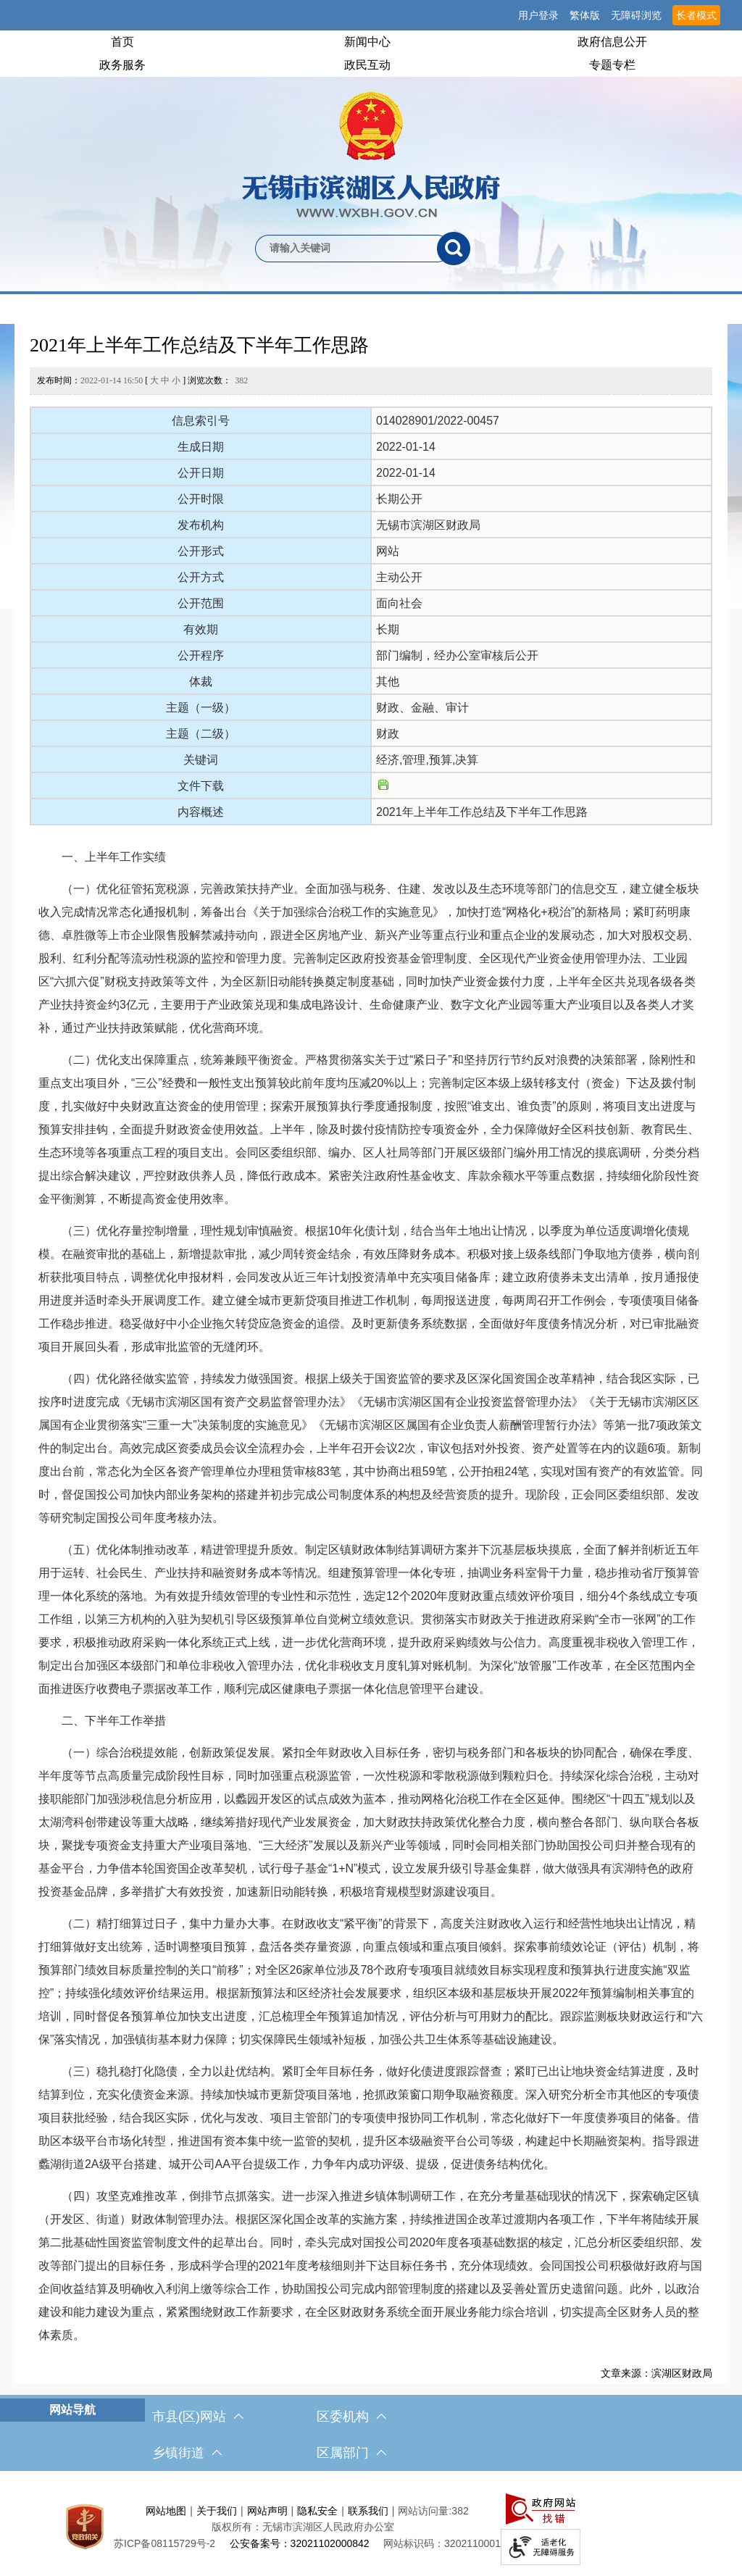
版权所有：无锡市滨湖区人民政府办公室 (303, 2527)
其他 (387, 681)
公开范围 (201, 603)
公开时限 (201, 499)
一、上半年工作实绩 (102, 857)
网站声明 (267, 2511)
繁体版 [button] (585, 15)
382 (241, 380)
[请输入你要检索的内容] (346, 248)
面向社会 (399, 603)
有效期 (200, 629)
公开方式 (201, 577)
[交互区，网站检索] (371, 224)
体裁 (200, 681)
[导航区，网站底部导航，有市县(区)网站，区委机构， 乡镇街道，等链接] (371, 2434)
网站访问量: (424, 2511)
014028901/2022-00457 (437, 420)
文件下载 (201, 786)
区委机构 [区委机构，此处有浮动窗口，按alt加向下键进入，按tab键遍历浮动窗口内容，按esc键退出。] (351, 2416)
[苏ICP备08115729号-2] (164, 2543)
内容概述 (201, 812)
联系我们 (368, 2511)
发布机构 (201, 525)
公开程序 (201, 655)
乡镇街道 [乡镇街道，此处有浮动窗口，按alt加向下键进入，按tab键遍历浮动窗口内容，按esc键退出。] (187, 2453)
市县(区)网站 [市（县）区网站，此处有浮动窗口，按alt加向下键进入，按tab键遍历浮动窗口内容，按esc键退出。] (197, 2416)
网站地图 (166, 2511)
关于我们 (216, 2511)
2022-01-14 (405, 447)
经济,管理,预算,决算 (427, 760)
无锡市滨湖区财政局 (428, 525)
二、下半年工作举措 (102, 1720)
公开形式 (201, 551)
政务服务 (122, 65)
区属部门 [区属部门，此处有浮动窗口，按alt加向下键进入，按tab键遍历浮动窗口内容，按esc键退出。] (351, 2453)
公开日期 (201, 473)
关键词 (200, 760)
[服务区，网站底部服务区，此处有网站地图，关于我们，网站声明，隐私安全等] (371, 2527)
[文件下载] (383, 786)
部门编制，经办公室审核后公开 (457, 655)
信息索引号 (201, 420)
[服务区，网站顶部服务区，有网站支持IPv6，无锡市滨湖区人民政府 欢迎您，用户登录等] (371, 15)
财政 (387, 734)
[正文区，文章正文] (370, 1353)
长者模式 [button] (696, 15)
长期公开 (399, 499)
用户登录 (538, 15)
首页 (122, 42)
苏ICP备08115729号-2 (164, 2543)
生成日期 (201, 447)
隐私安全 (317, 2511)
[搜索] (453, 248)
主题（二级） (200, 734)
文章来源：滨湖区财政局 (656, 2373)
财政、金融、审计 (422, 707)
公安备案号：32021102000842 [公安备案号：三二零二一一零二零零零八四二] (300, 2543)
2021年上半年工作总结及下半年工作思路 (199, 345)
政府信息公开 (612, 42)
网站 (387, 551)
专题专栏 (612, 65)
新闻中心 (367, 42)
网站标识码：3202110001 (442, 2543)
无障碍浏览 (636, 15)
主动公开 (399, 577)
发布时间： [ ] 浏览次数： (142, 380)
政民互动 (367, 65)
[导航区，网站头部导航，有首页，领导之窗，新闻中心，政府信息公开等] (371, 53)
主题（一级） (200, 707)
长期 (387, 629)
